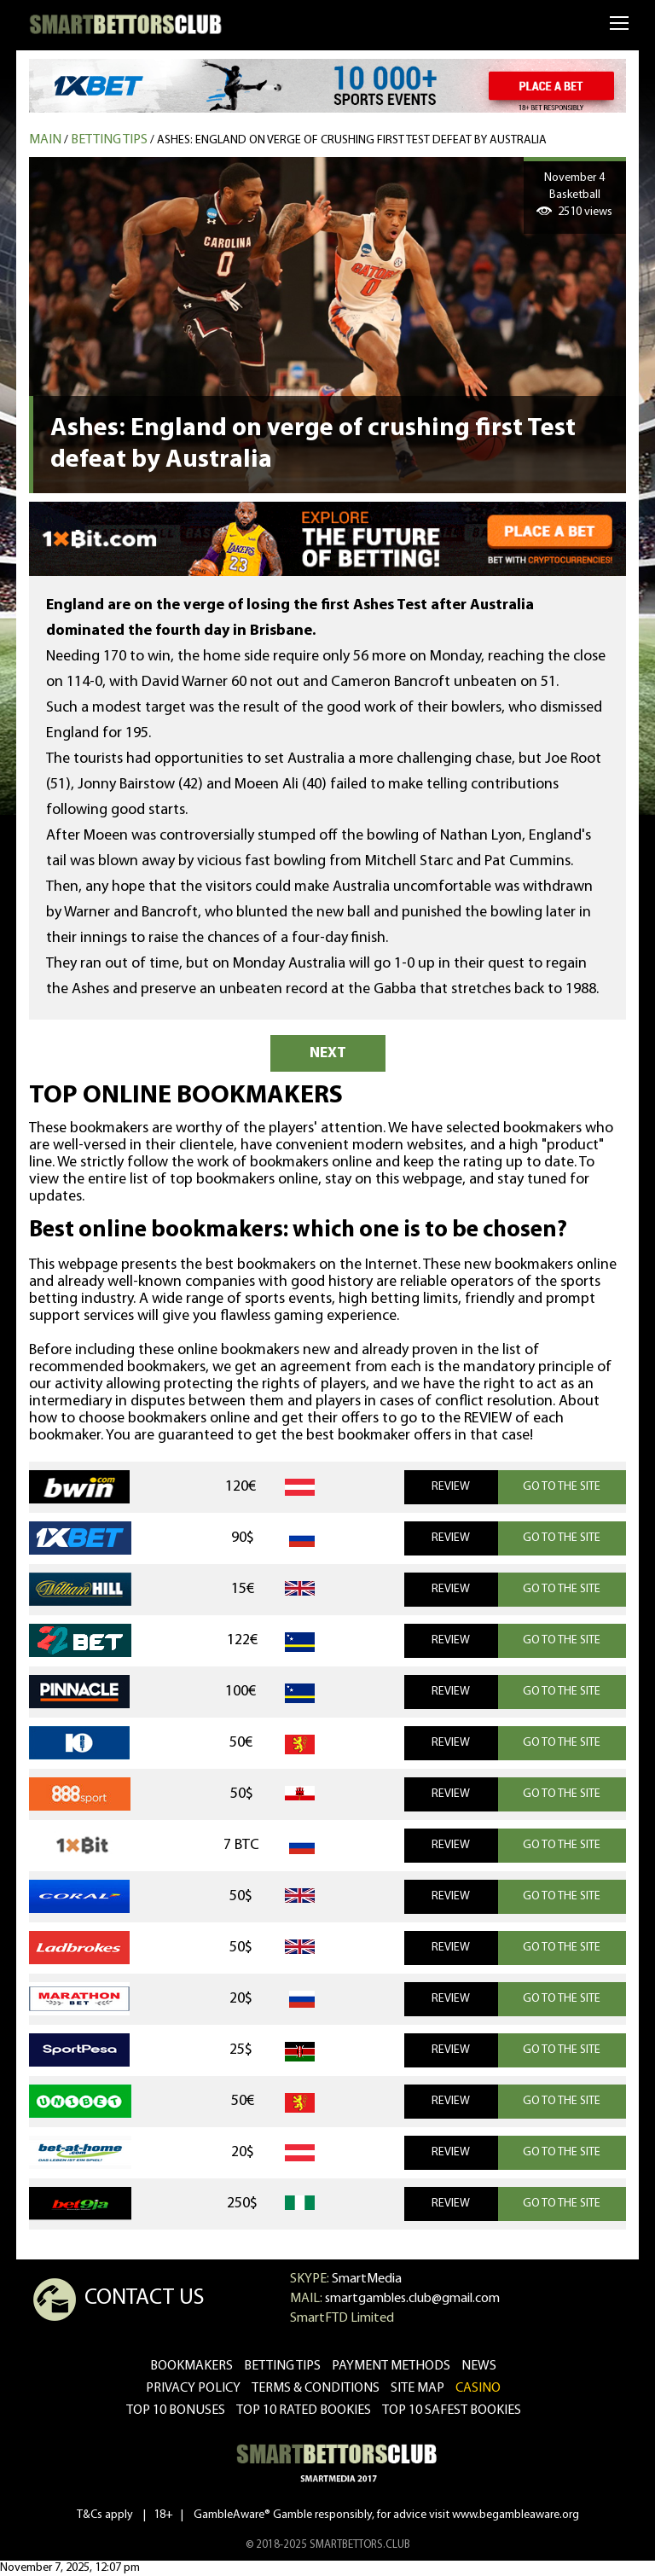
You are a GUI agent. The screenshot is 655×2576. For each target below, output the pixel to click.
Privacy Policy (193, 2388)
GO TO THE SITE (561, 1486)
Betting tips (109, 140)
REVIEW (451, 1486)
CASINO (478, 2388)
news (478, 2366)
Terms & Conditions (316, 2388)
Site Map (417, 2388)
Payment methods (391, 2366)
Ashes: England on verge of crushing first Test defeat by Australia (352, 140)
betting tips (282, 2366)
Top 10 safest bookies (451, 2410)
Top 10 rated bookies (303, 2410)
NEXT (328, 1053)
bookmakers (191, 2366)
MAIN (45, 140)
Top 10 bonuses (175, 2410)
